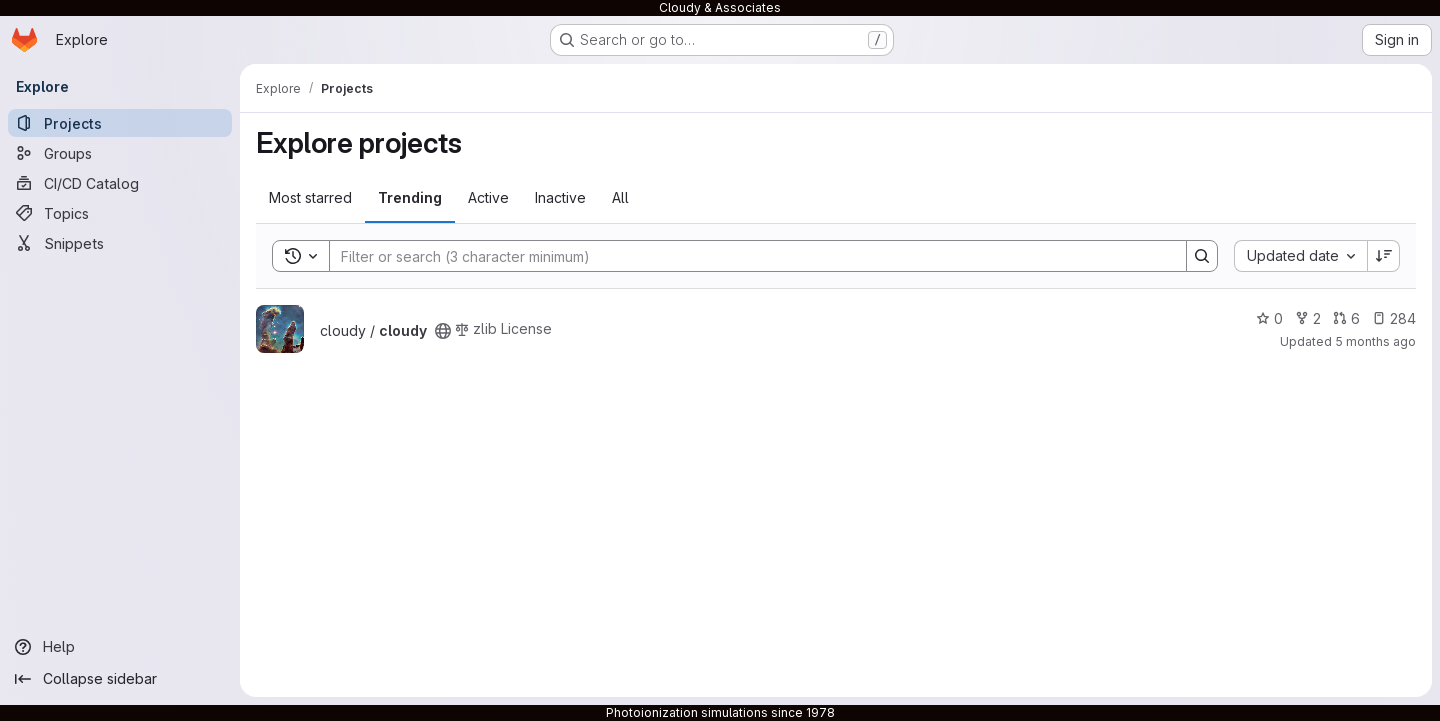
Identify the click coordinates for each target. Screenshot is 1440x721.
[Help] (120, 647)
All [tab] (620, 197)
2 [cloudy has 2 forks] (1308, 318)
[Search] (748, 256)
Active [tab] (488, 197)
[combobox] (1300, 256)
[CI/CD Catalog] (120, 183)
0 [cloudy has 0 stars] (1269, 318)
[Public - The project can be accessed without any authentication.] (443, 331)
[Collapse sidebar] (120, 679)
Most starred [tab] (310, 197)
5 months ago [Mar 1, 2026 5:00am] (1375, 341)
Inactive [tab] (560, 197)
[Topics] (120, 213)
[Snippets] (120, 243)
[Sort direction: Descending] (1384, 256)
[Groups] (120, 153)
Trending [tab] (410, 197)
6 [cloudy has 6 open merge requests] (1346, 318)
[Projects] (120, 123)
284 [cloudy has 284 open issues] (1394, 318)
